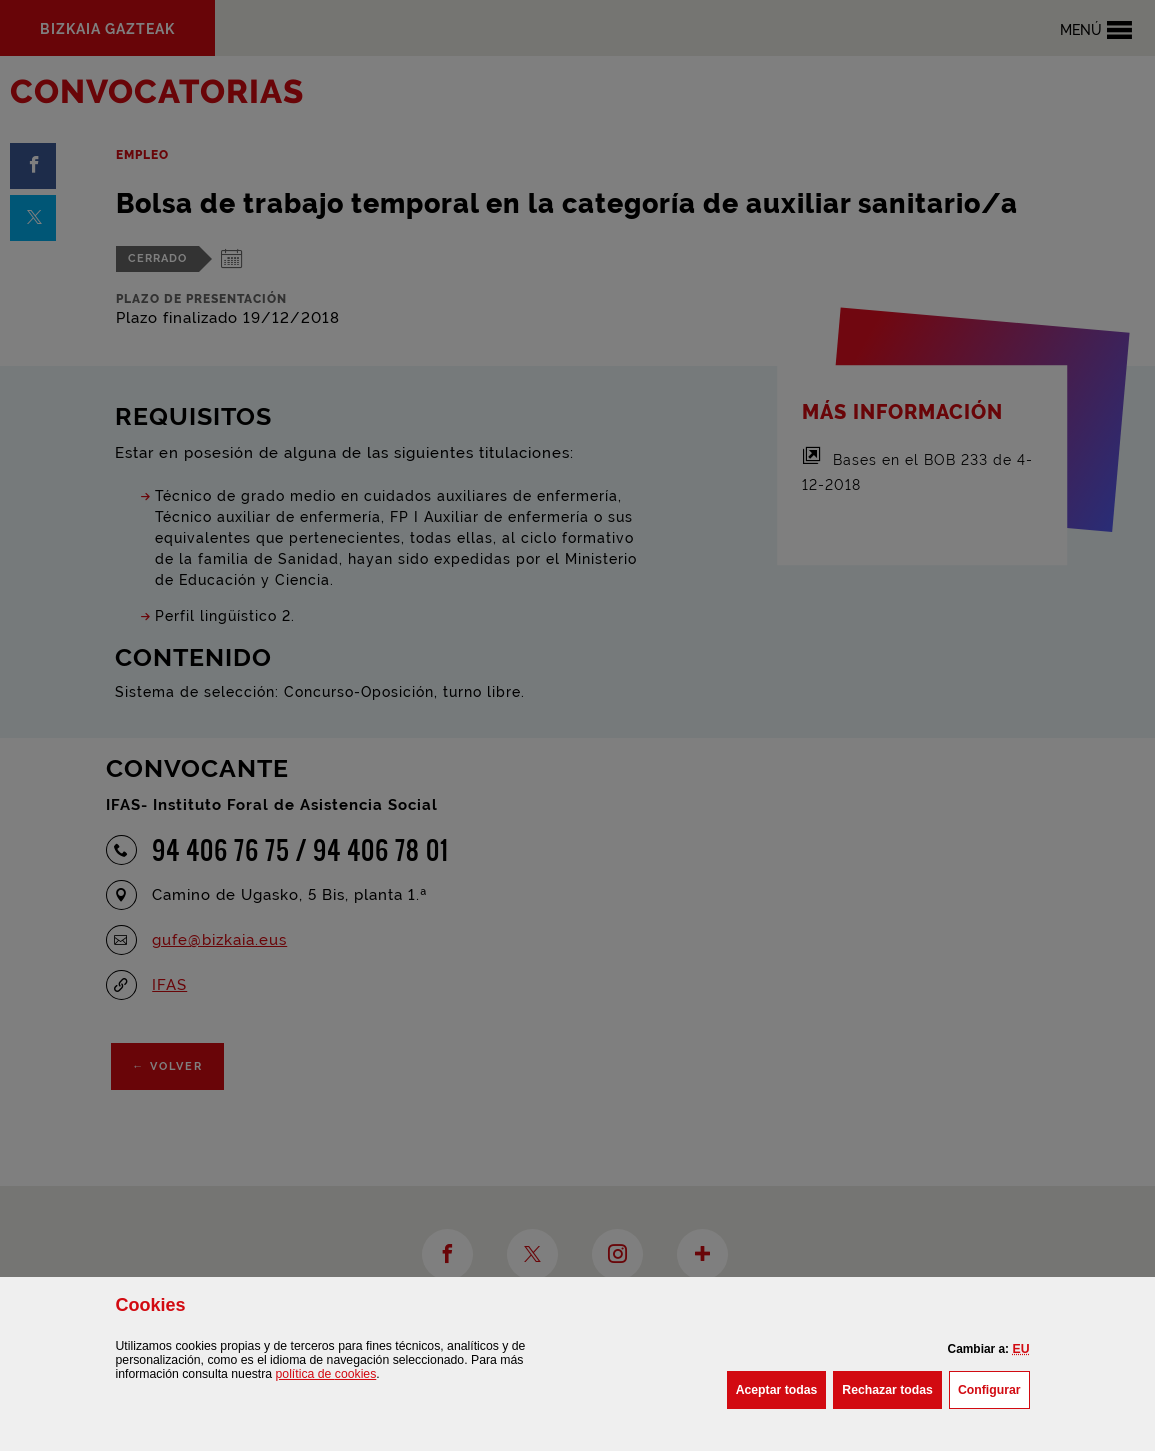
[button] (1020, 1349)
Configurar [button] (994, 1388)
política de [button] (326, 1374)
